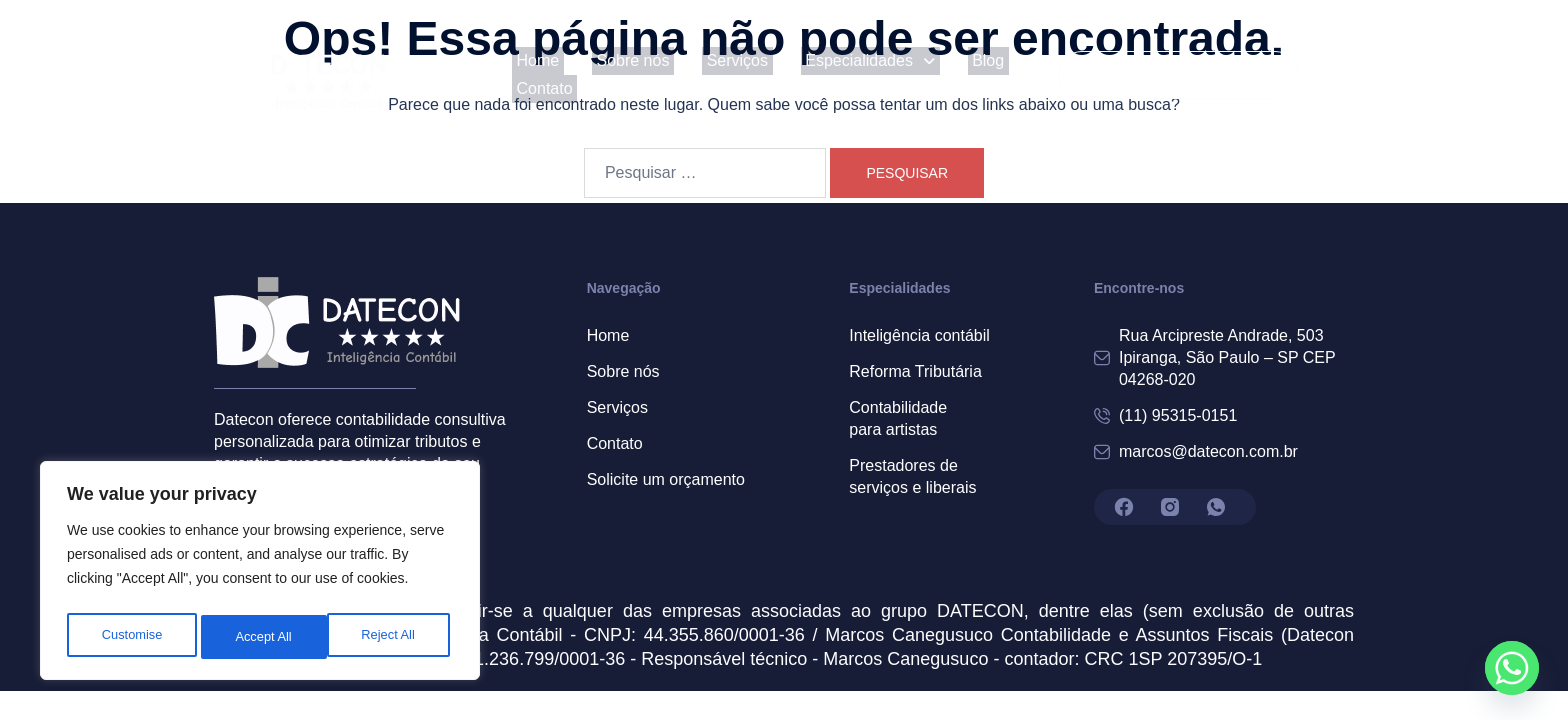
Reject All (262, 637)
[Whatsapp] (1512, 668)
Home (528, 74)
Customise (131, 637)
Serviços (708, 74)
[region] (260, 575)
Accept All (391, 637)
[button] (833, 75)
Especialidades (833, 74)
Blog (941, 74)
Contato (1013, 74)
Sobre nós (613, 74)
